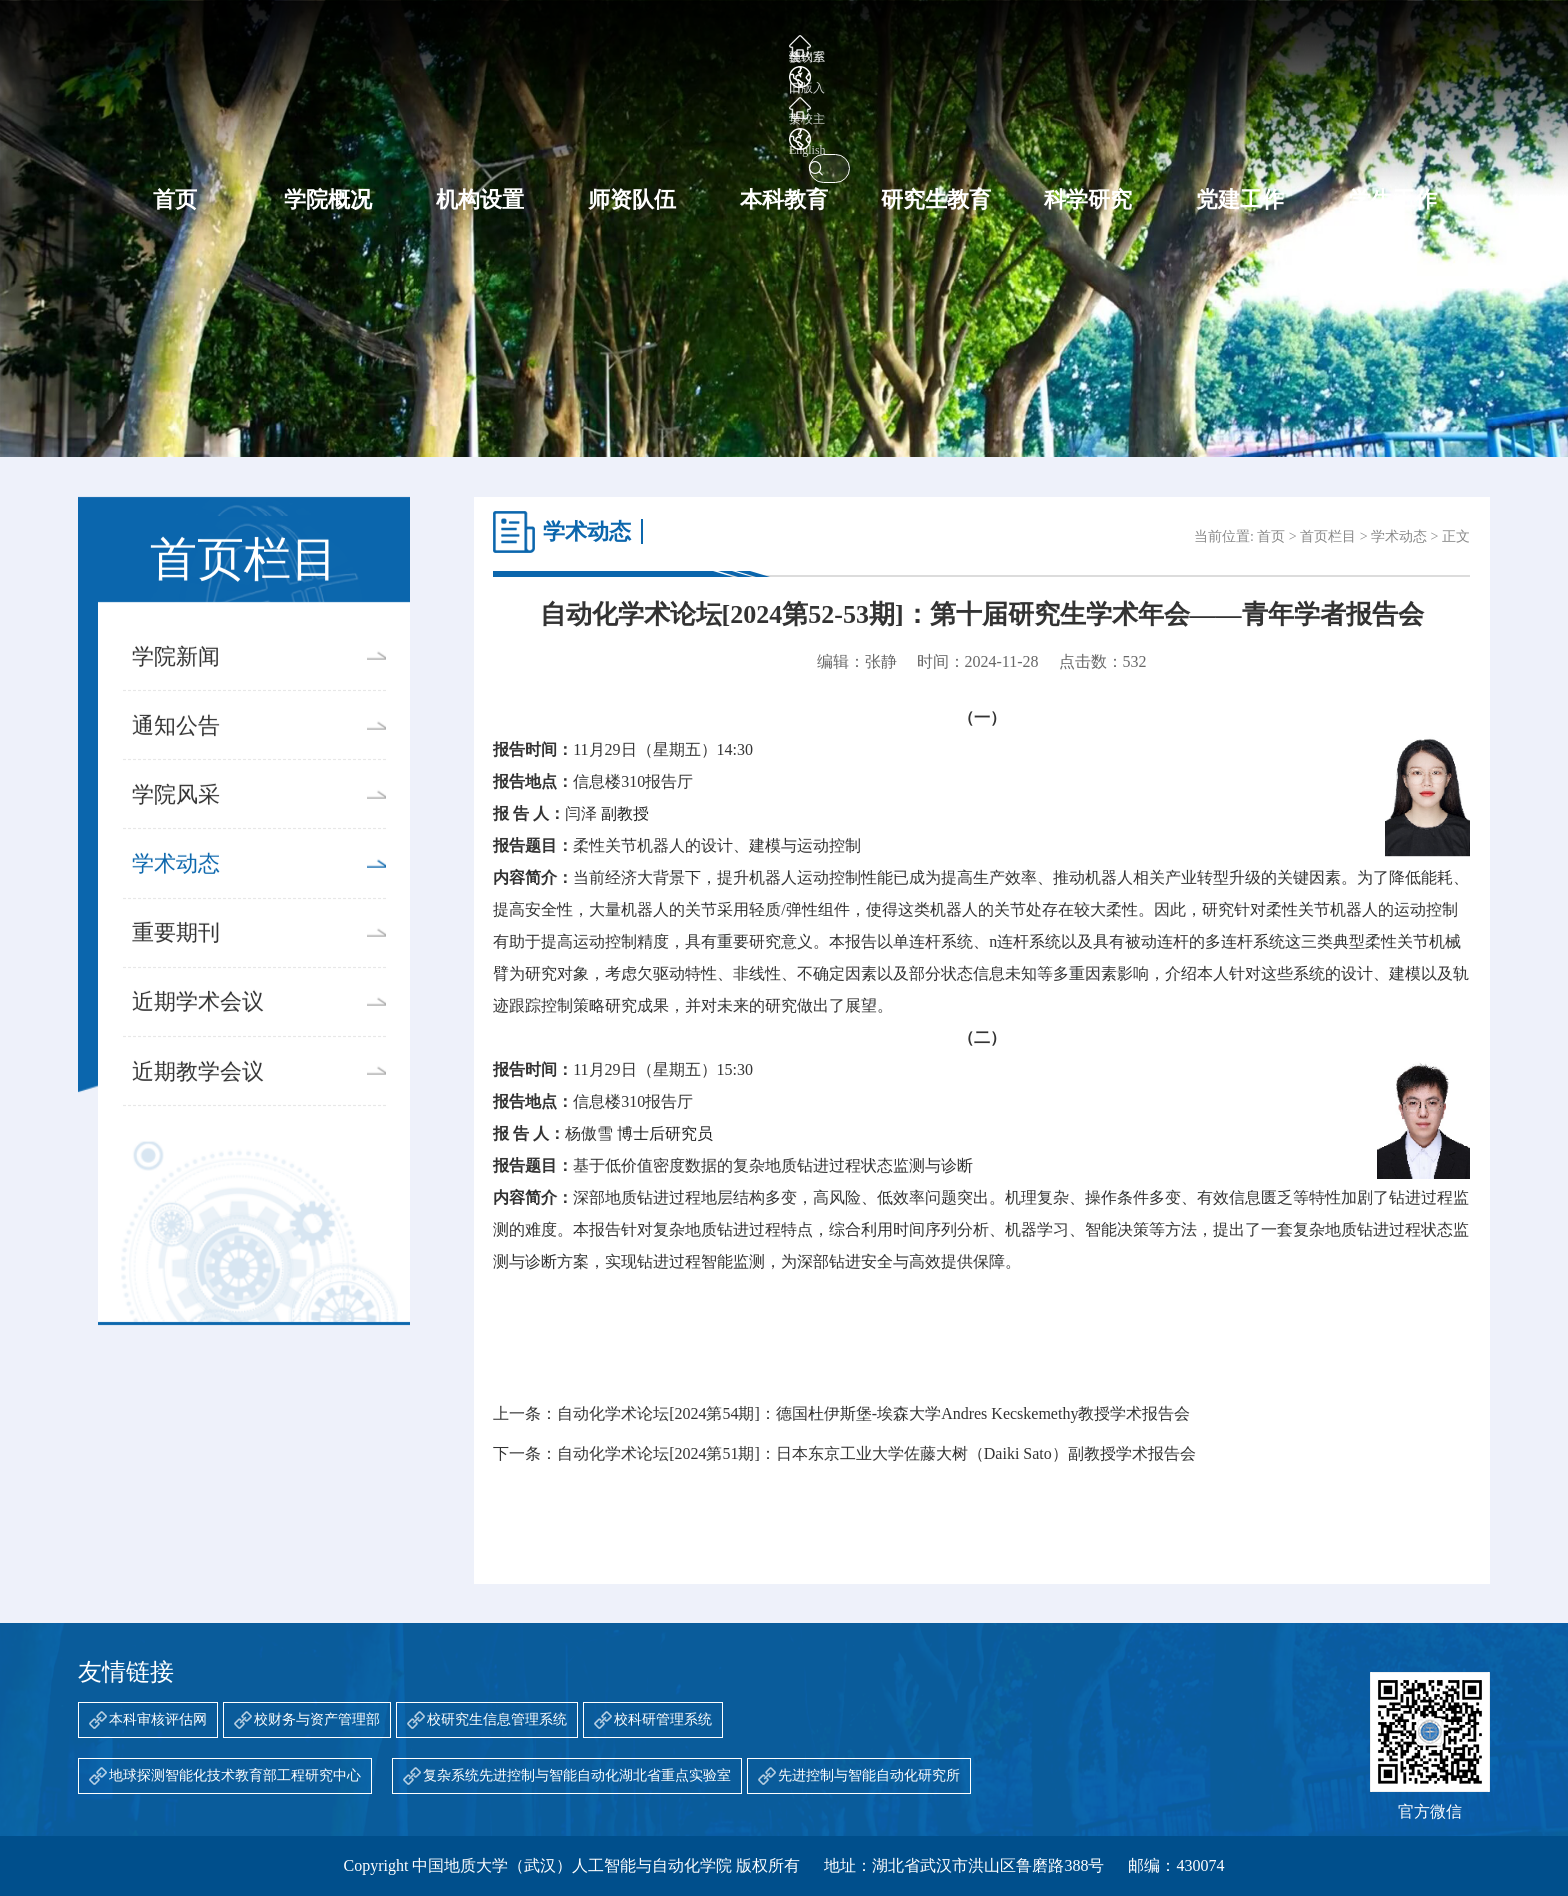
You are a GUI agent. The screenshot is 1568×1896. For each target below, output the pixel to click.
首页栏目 (1328, 536)
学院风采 (258, 823)
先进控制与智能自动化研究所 (869, 1775)
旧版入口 (1053, 48)
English (1218, 48)
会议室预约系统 (950, 48)
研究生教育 (936, 121)
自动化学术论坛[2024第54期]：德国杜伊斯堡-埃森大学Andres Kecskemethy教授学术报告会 (873, 1413)
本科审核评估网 (158, 1719)
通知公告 (258, 754)
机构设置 (480, 121)
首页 (175, 121)
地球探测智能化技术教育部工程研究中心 (235, 1775)
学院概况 (328, 121)
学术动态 (258, 892)
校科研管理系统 (663, 1719)
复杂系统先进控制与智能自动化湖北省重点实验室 (577, 1775)
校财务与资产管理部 (317, 1719)
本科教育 (784, 121)
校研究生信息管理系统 (497, 1719)
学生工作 (1393, 121)
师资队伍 (632, 121)
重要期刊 (258, 962)
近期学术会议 (258, 1031)
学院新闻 (258, 685)
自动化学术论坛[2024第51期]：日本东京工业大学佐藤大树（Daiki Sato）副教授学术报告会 (876, 1453)
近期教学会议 (258, 1100)
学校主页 (1138, 48)
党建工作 (1240, 121)
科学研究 (1088, 121)
